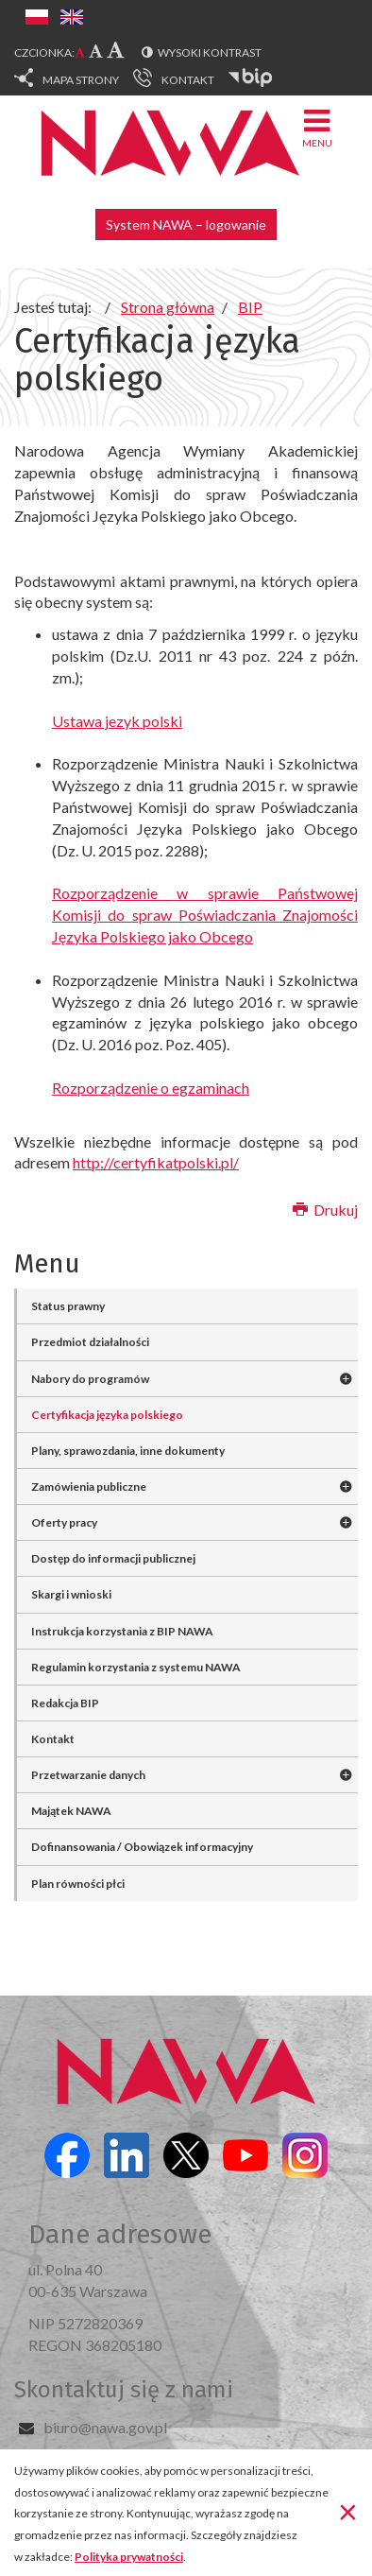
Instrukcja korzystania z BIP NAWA (122, 1631)
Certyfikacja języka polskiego (107, 1415)
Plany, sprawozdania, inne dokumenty (128, 1451)
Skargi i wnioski (71, 1594)
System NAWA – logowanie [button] (186, 224)
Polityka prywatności (129, 2557)
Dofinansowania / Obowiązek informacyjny (142, 1847)
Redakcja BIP (65, 1703)
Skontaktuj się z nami (123, 2390)
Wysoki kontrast (210, 52)
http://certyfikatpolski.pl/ (156, 1162)
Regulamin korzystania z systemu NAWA (136, 1667)
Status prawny (68, 1306)
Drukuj (325, 1210)
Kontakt (53, 1739)
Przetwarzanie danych (88, 1775)
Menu (317, 127)
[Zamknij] (348, 2511)
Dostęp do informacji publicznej (113, 1558)
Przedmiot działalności (90, 1342)
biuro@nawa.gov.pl (105, 2427)
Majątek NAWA (71, 1811)
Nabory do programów (90, 1379)
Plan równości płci (78, 1883)
